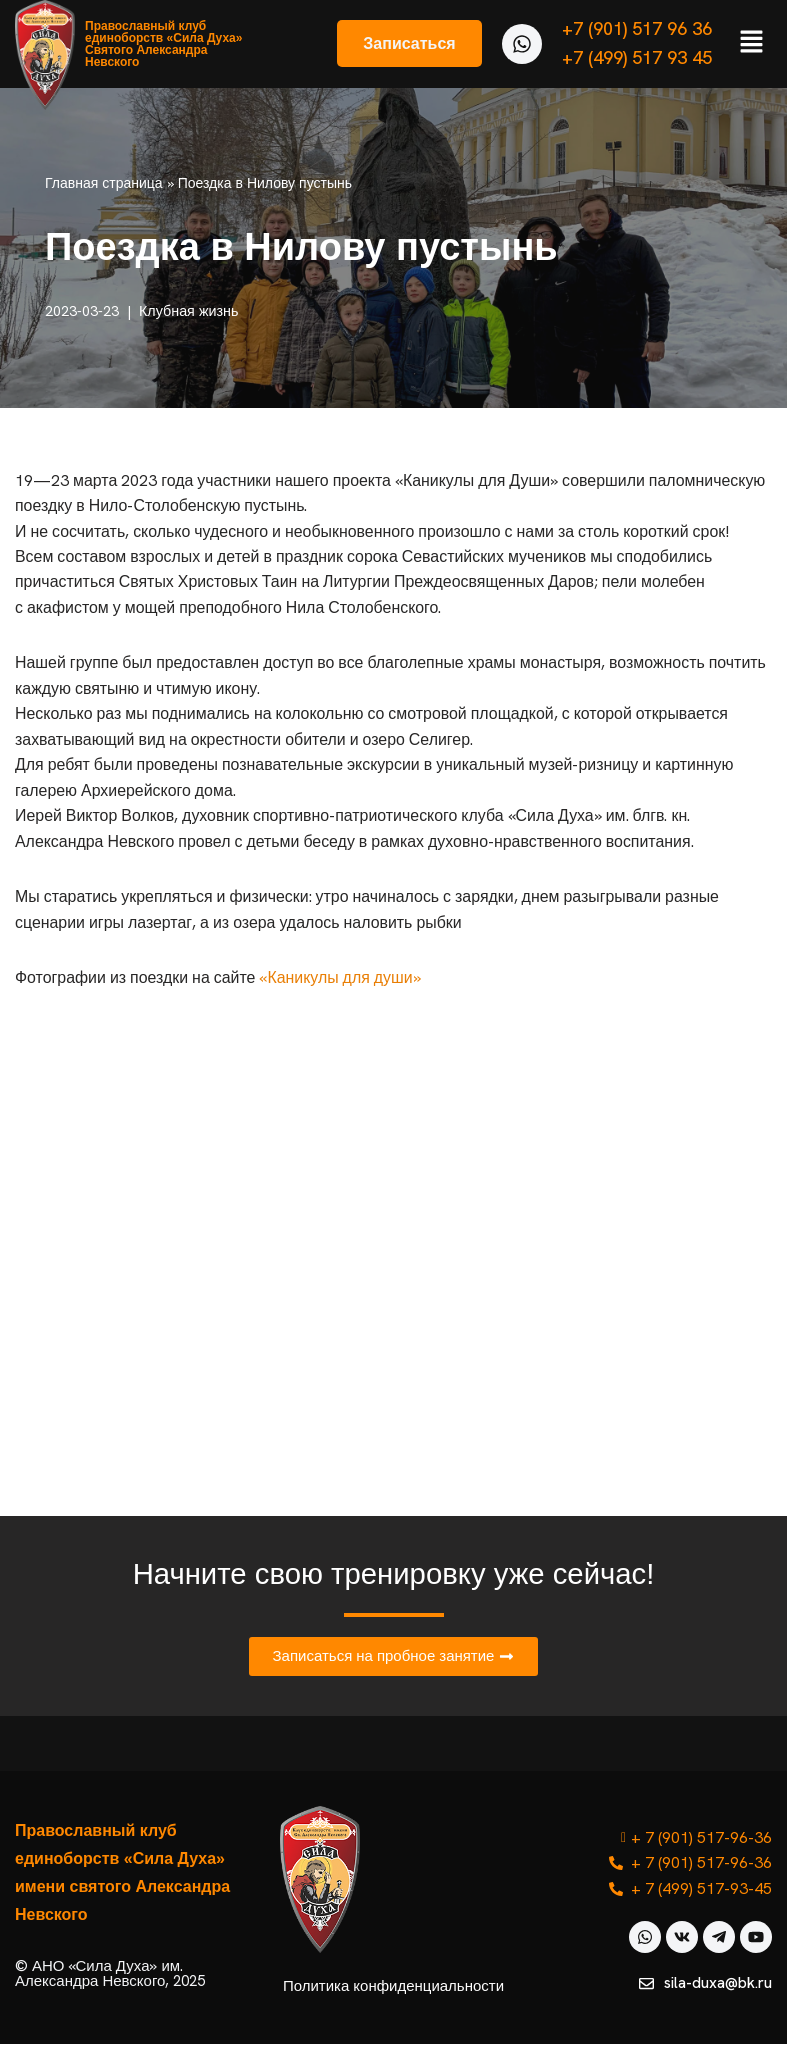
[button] (752, 44)
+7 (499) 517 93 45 (637, 57)
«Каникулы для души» (342, 979)
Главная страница (104, 183)
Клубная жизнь (189, 311)
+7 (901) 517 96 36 (637, 28)
